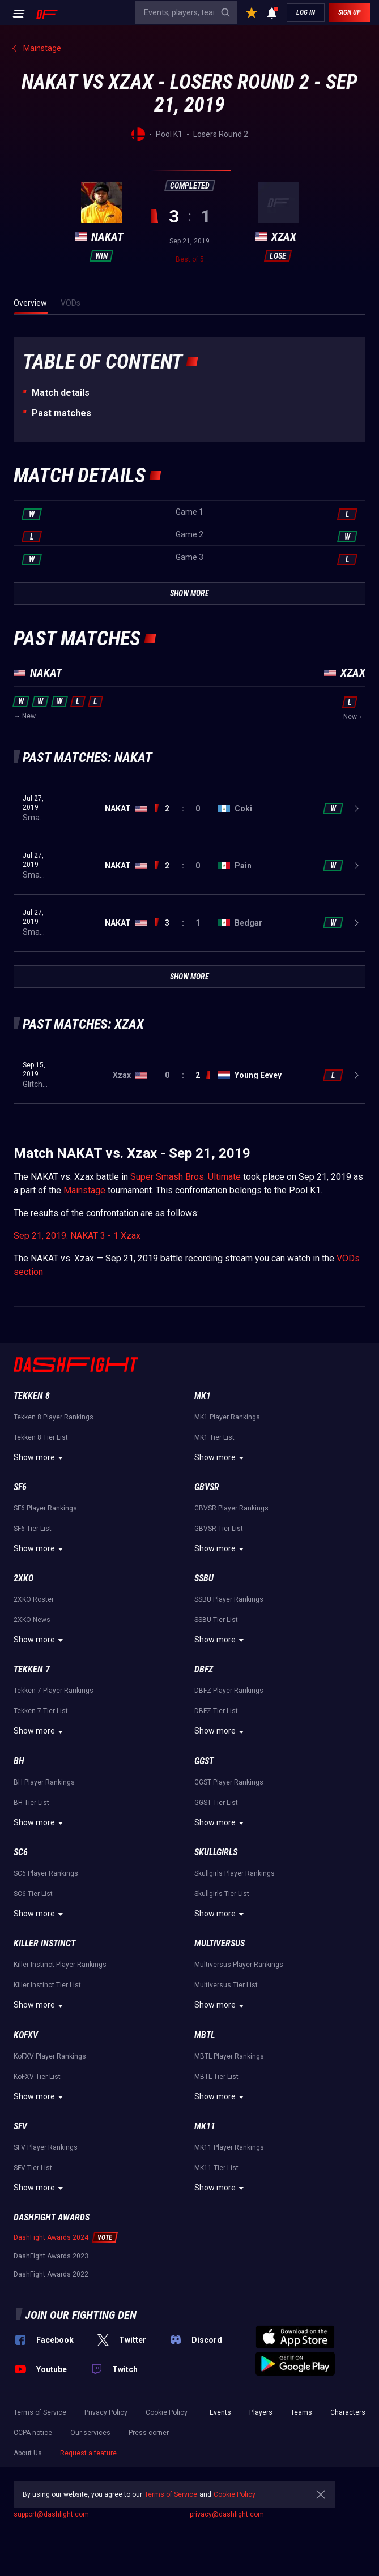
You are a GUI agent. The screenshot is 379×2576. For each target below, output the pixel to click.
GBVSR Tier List (218, 1529)
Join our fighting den (81, 2315)
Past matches (61, 413)
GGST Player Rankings (228, 1782)
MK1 (202, 1395)
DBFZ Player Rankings (228, 1690)
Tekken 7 (32, 1669)
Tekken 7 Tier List (41, 1711)
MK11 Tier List (216, 2168)
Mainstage (84, 1190)
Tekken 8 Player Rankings (53, 1417)
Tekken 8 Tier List (41, 1437)
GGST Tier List (216, 1803)
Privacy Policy (105, 2412)
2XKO (23, 1578)
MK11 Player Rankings (229, 2147)
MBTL (204, 2035)
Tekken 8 (32, 1395)
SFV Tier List (33, 2168)
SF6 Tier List (33, 1529)
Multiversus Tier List (226, 1985)
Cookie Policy (167, 2412)
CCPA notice (33, 2433)
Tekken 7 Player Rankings (53, 1690)
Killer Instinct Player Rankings (60, 1965)
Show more (40, 1458)
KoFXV (26, 2035)
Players (260, 2412)
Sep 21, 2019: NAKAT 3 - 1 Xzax (77, 1235)
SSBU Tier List (216, 1620)
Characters (347, 2412)
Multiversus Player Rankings (238, 1965)
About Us (28, 2453)
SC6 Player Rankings (46, 1873)
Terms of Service (40, 2412)
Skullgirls (215, 1852)
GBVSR (206, 1487)
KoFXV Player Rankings (50, 2056)
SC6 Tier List (33, 1894)
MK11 (204, 2126)
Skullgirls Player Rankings (234, 1873)
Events (220, 2412)
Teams (301, 2412)
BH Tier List (31, 1803)
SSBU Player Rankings (228, 1599)
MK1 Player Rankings (227, 1417)
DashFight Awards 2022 (51, 2274)
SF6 (20, 1487)
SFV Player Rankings (46, 2147)
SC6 (21, 1852)
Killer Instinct (44, 1943)
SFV (20, 2126)
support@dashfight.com (51, 2514)
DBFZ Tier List (216, 1711)
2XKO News (32, 1620)
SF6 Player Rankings (45, 1508)
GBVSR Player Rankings (231, 1508)
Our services (90, 2433)
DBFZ (203, 1669)
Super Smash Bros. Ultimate (185, 1176)
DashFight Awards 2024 (51, 2237)
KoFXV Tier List (37, 2077)
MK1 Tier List (214, 1437)
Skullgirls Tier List (221, 1894)
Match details (61, 392)
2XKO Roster (34, 1599)
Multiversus (219, 1943)
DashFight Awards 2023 (51, 2256)
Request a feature (88, 2453)
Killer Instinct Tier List (47, 1985)
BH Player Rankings (44, 1782)
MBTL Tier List (216, 2077)
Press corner (149, 2433)
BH (19, 1761)
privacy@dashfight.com (227, 2514)
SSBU (204, 1578)
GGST (204, 1761)
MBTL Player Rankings (229, 2056)
